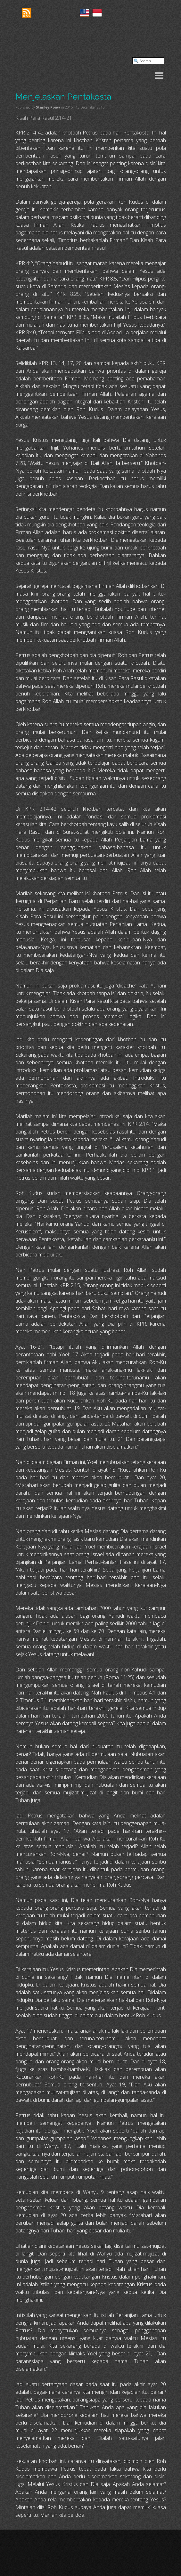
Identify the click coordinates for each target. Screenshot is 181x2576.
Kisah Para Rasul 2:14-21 (43, 117)
